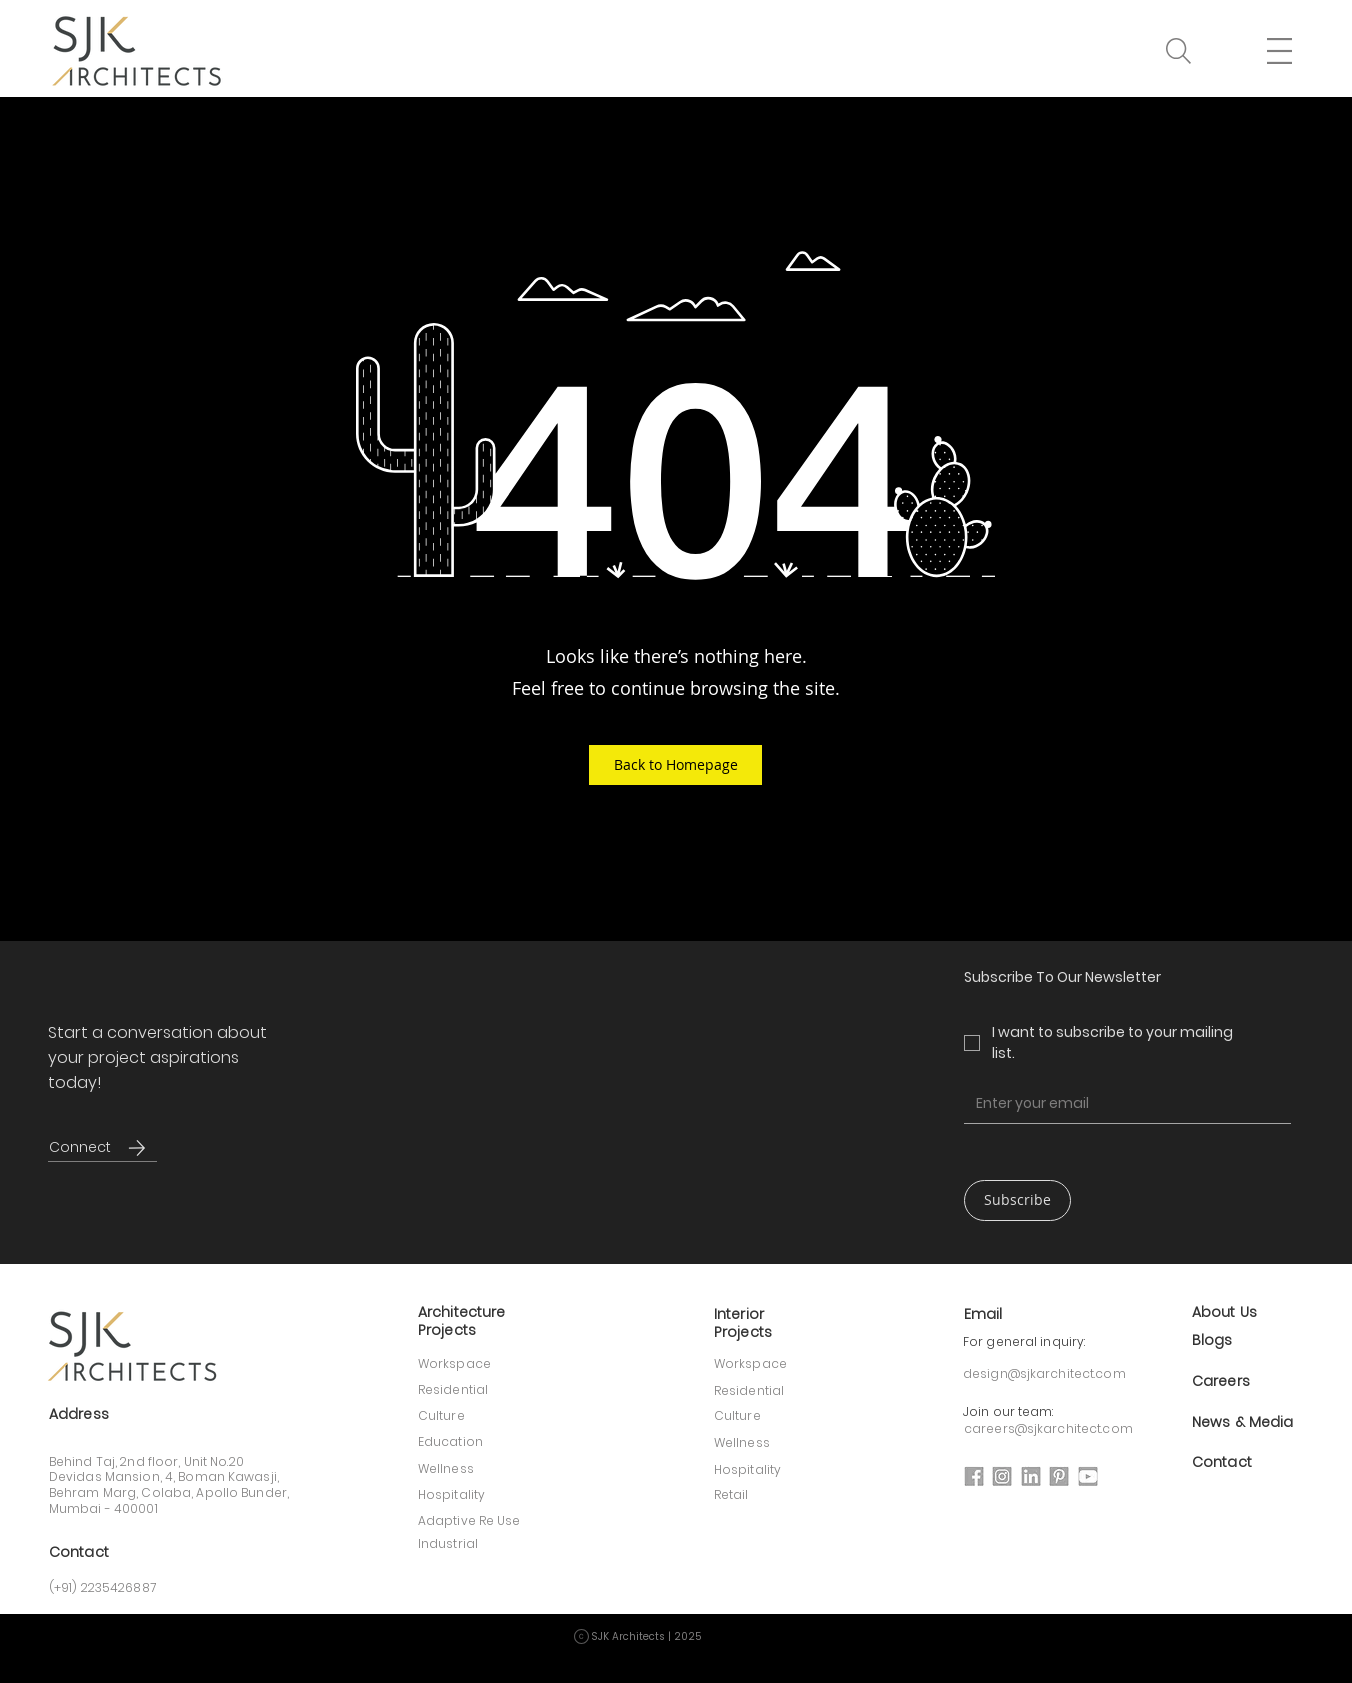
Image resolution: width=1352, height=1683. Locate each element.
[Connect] (80, 1147)
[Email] (1121, 1103)
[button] (1178, 51)
